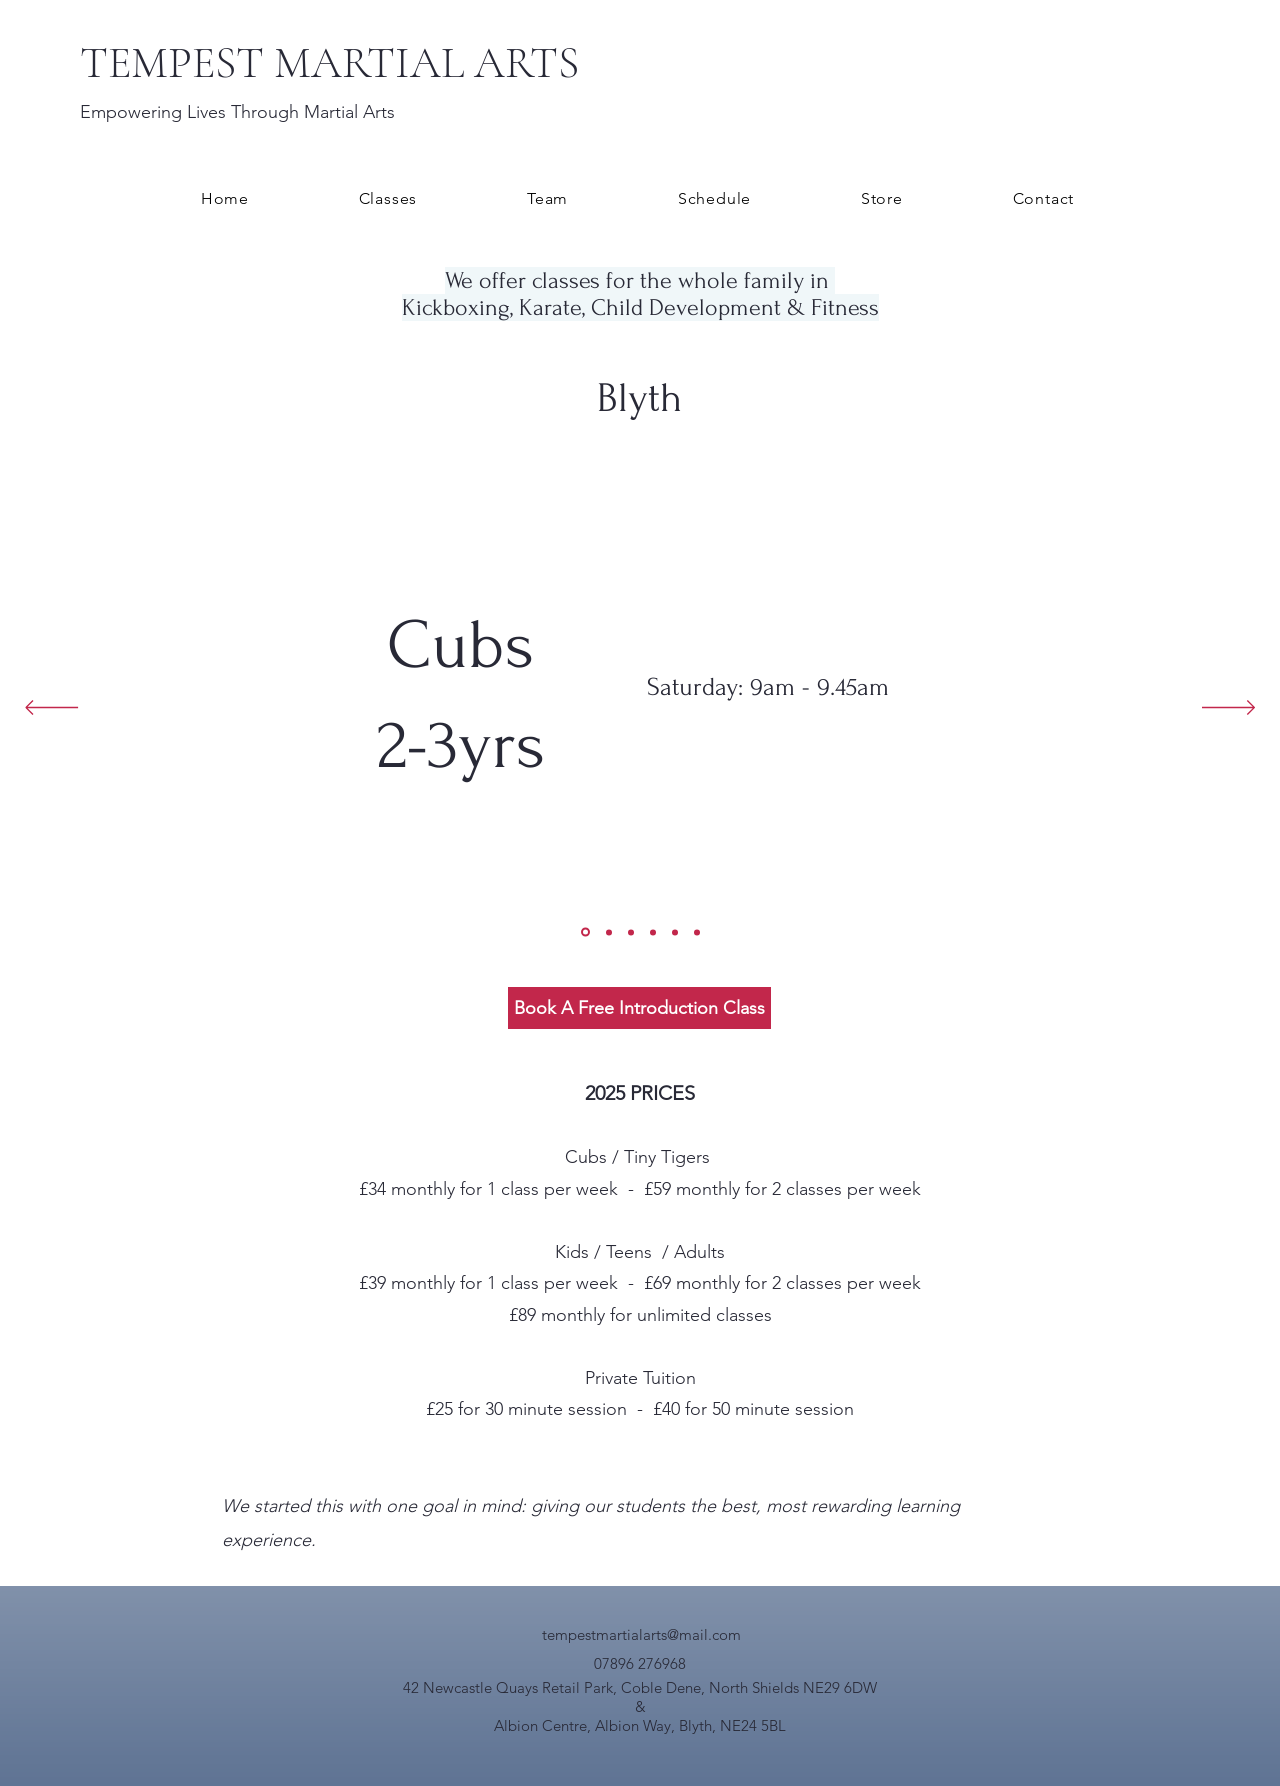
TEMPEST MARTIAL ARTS (329, 63)
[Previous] (51, 709)
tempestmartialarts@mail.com (641, 1634)
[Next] (1228, 709)
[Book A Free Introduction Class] (639, 1008)
